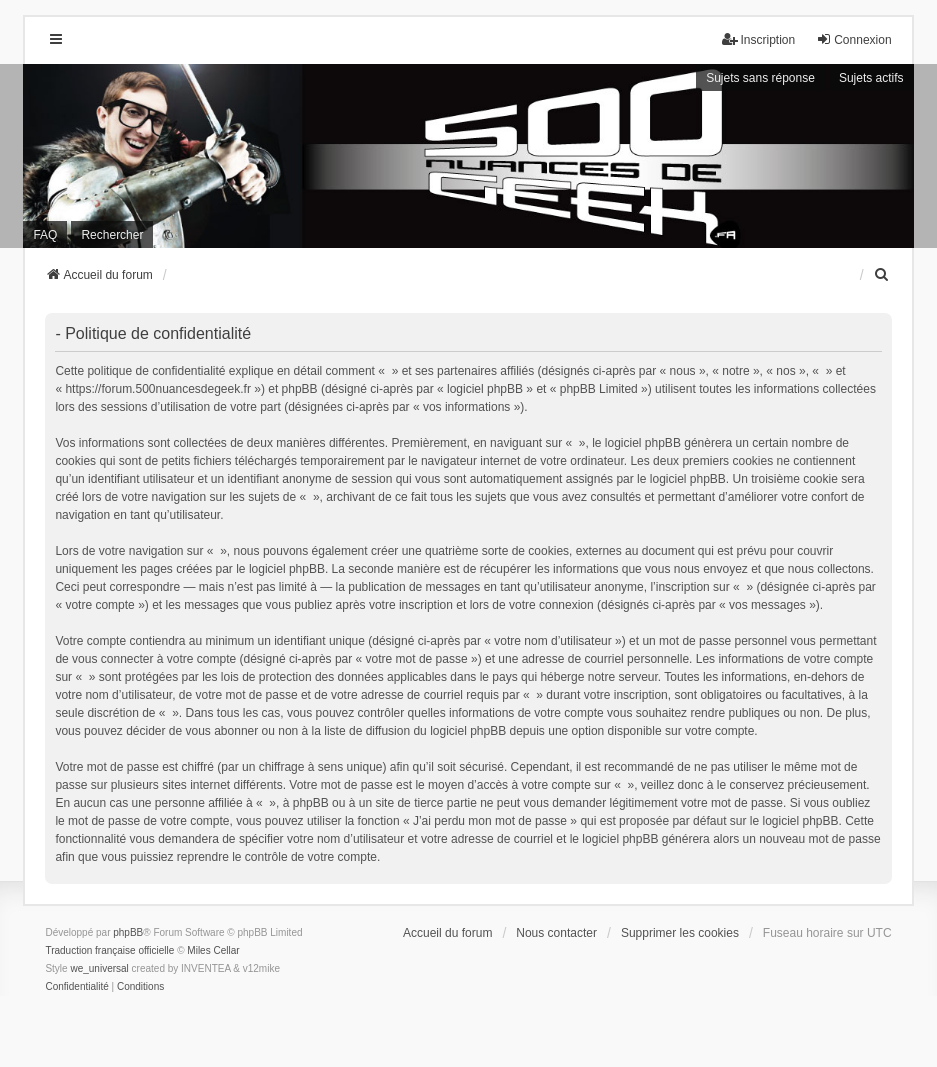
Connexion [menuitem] (853, 39)
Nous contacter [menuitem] (556, 933)
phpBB (128, 932)
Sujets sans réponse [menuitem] (760, 78)
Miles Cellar (213, 950)
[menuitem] (883, 275)
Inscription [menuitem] (758, 39)
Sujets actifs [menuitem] (871, 78)
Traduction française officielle (109, 950)
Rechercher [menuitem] (112, 235)
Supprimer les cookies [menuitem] (680, 933)
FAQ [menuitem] (45, 235)
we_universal (99, 968)
